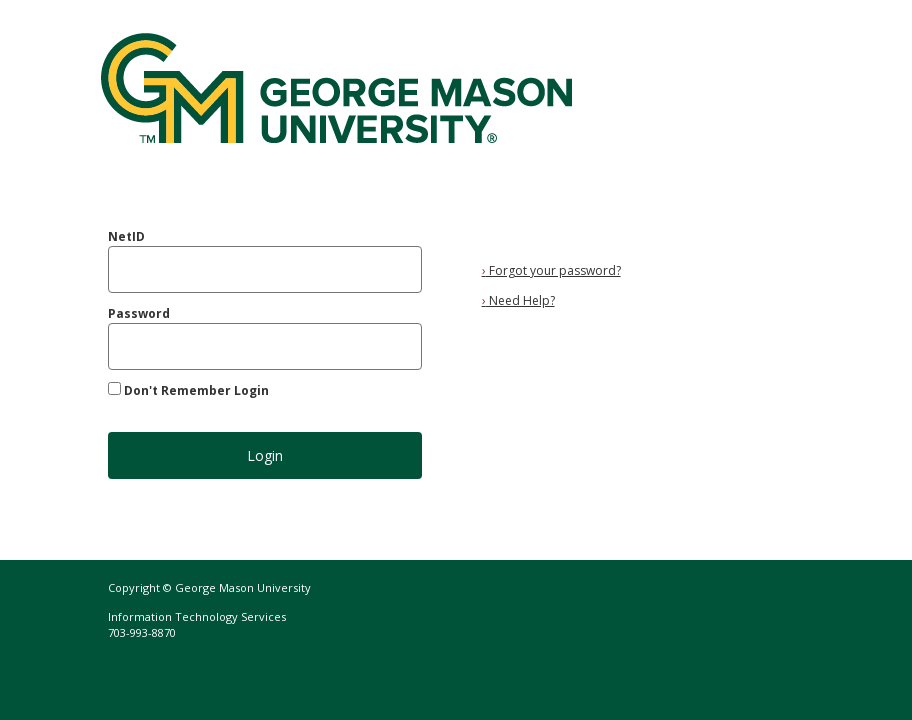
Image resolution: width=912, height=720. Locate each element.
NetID (126, 236)
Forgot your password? (551, 270)
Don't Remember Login (196, 390)
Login (265, 455)
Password (139, 313)
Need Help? (518, 300)
